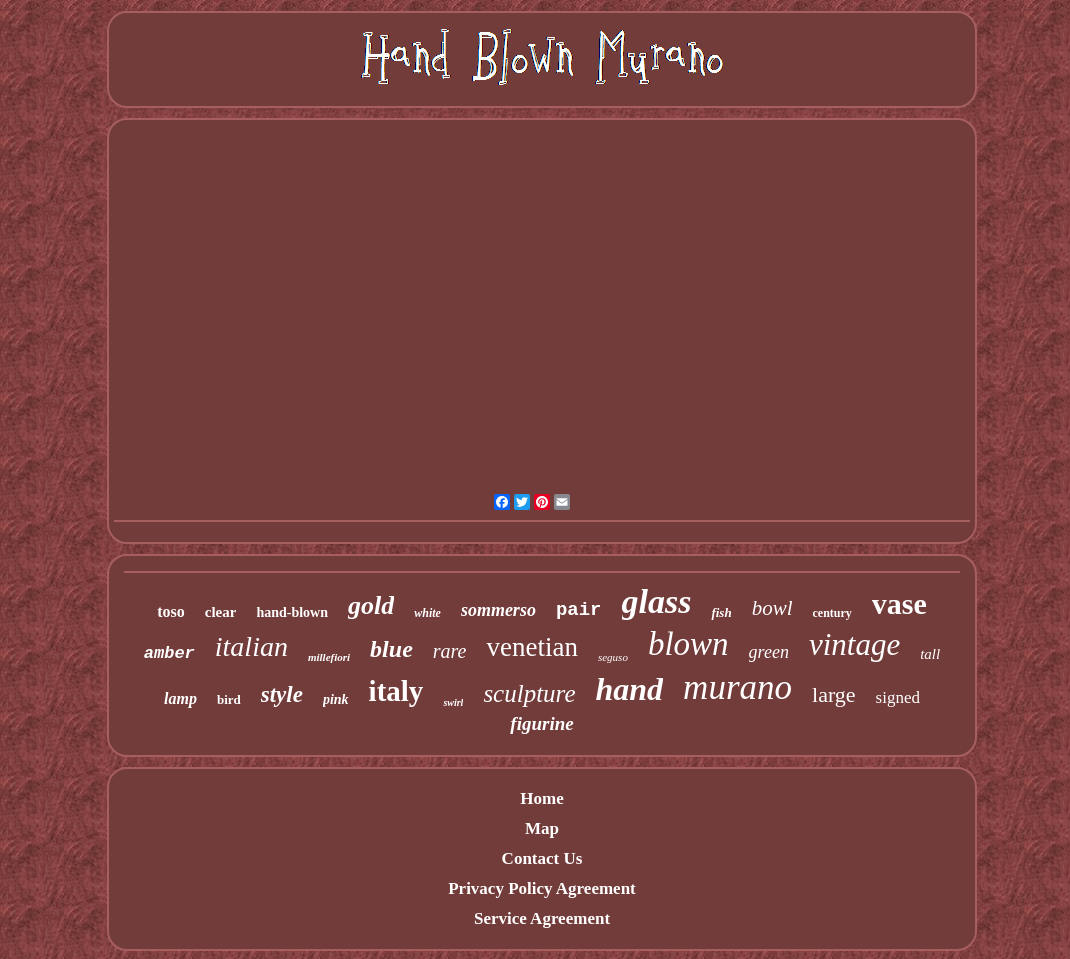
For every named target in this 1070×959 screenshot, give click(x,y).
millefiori (329, 657)
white (427, 613)
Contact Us (542, 858)
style (282, 694)
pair (579, 610)
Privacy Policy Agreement (542, 888)
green (769, 652)
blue (391, 649)
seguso (613, 657)
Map (542, 828)
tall (930, 654)
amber (169, 653)
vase (899, 603)
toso (171, 611)
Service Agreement (542, 918)
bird (229, 699)
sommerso (498, 610)
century (832, 613)
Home (541, 798)
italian (251, 646)
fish (721, 612)
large (834, 694)
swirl (453, 702)
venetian (531, 647)
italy (396, 691)
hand (630, 689)
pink (336, 699)
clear (221, 612)
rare (450, 651)
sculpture (529, 693)
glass (657, 601)
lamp (180, 698)
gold (371, 605)
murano (737, 687)
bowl (772, 608)
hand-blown (292, 612)
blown (688, 644)
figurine (541, 723)
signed (898, 697)
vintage (854, 644)
